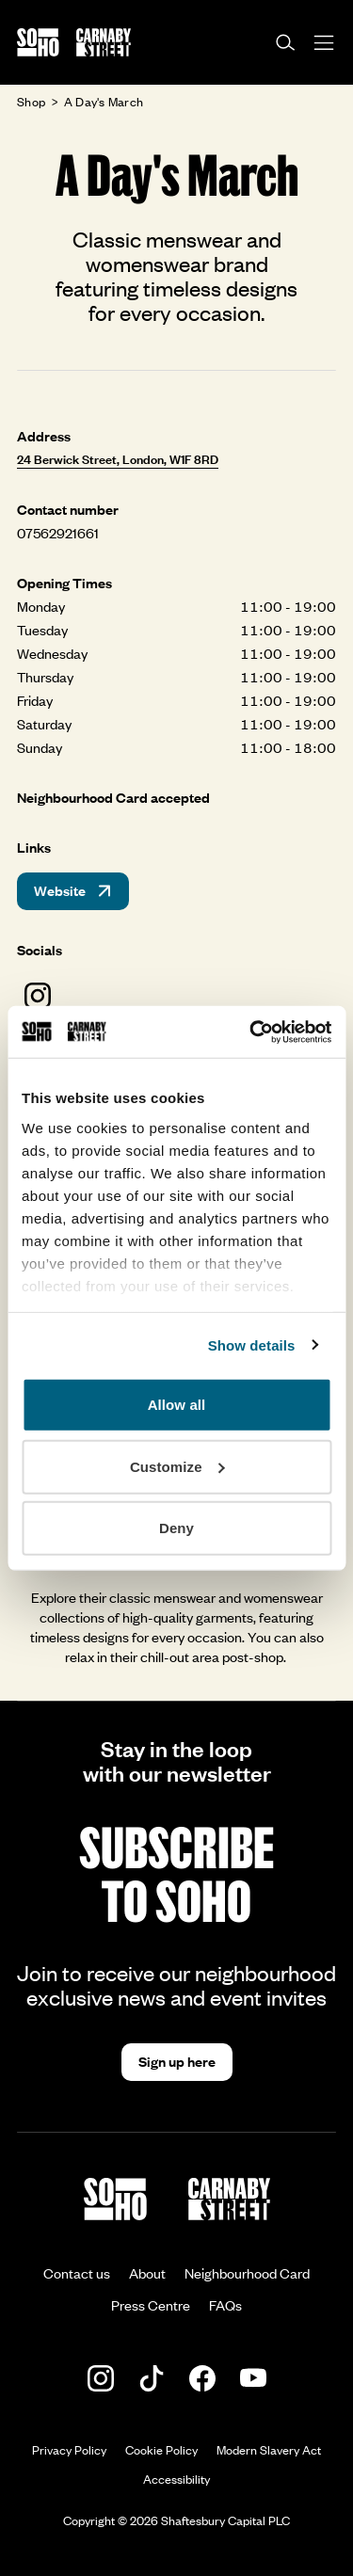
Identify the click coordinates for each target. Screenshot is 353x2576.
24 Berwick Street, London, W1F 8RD (117, 459)
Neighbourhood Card (247, 2273)
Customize (177, 1466)
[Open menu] (324, 43)
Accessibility (176, 2479)
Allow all (177, 1405)
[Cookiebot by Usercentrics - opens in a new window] (251, 1031)
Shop (31, 101)
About (147, 2273)
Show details (252, 1344)
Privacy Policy (69, 2449)
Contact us (76, 2273)
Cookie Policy (161, 2449)
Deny (176, 1528)
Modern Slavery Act (269, 2449)
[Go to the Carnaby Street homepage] (103, 42)
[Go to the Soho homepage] (38, 42)
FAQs (225, 2305)
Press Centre (150, 2305)
